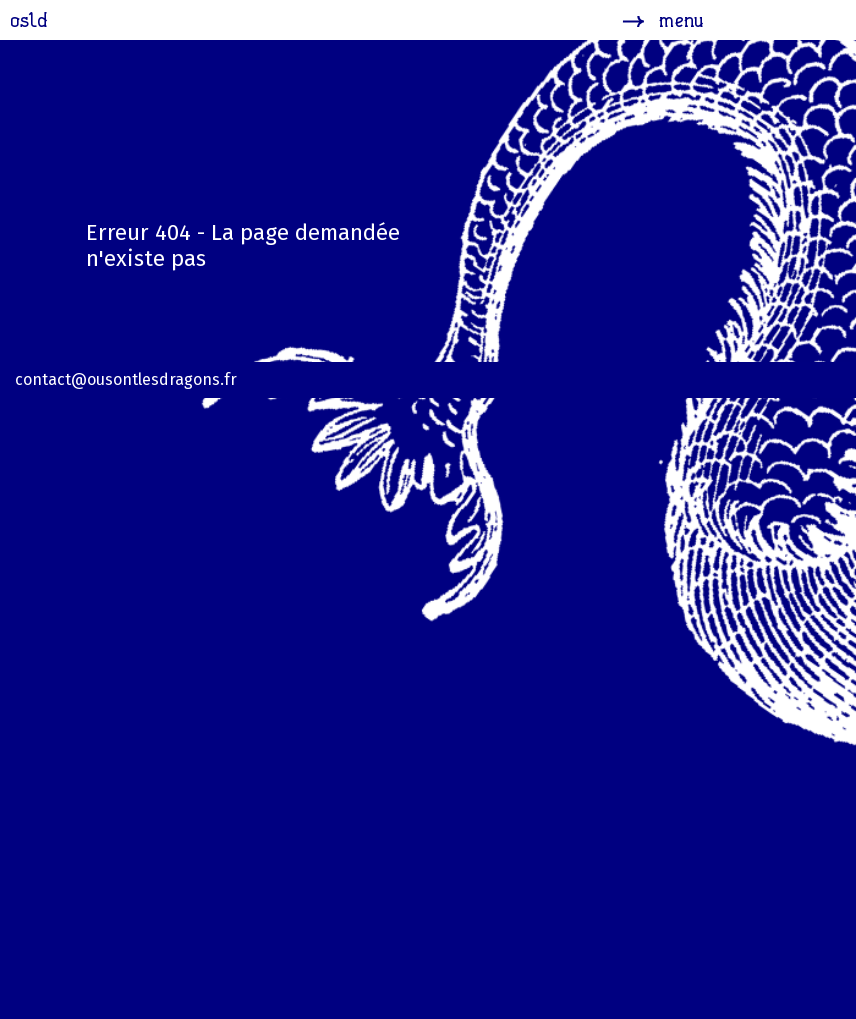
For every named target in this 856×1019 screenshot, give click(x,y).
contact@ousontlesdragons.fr (126, 379)
